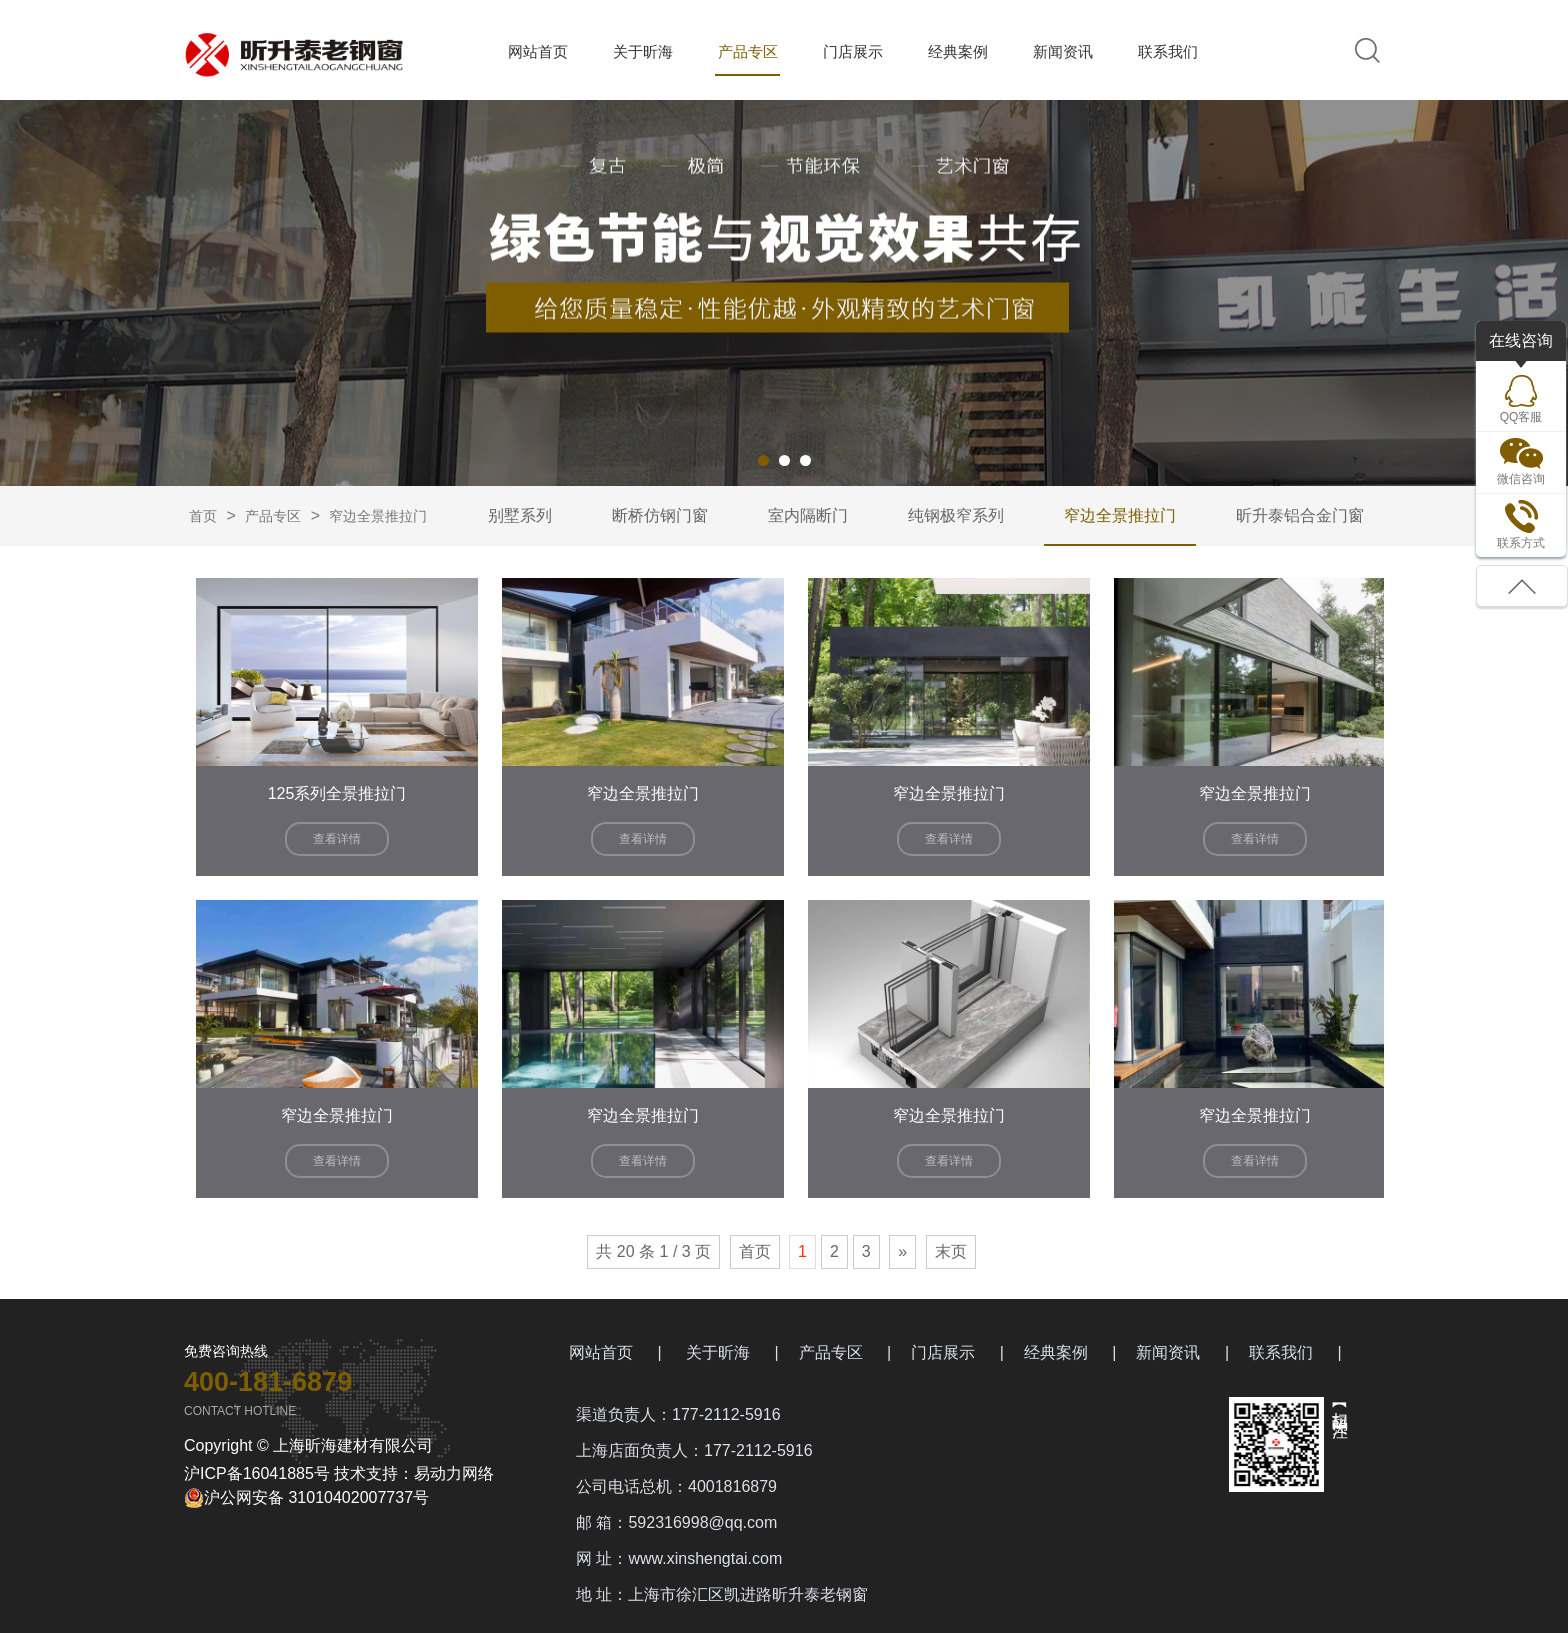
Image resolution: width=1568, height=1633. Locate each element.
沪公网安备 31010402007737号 (306, 1498)
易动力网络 (454, 1473)
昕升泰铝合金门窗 (1300, 515)
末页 (951, 1251)
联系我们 (1168, 51)
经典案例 (958, 51)
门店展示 (853, 51)
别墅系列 (520, 515)
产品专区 (748, 51)
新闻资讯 (1063, 51)
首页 (203, 516)
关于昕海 (643, 51)
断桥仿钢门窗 (660, 515)
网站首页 (538, 51)
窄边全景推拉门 (378, 516)
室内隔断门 (808, 515)
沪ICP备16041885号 (257, 1473)
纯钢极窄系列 (956, 515)
